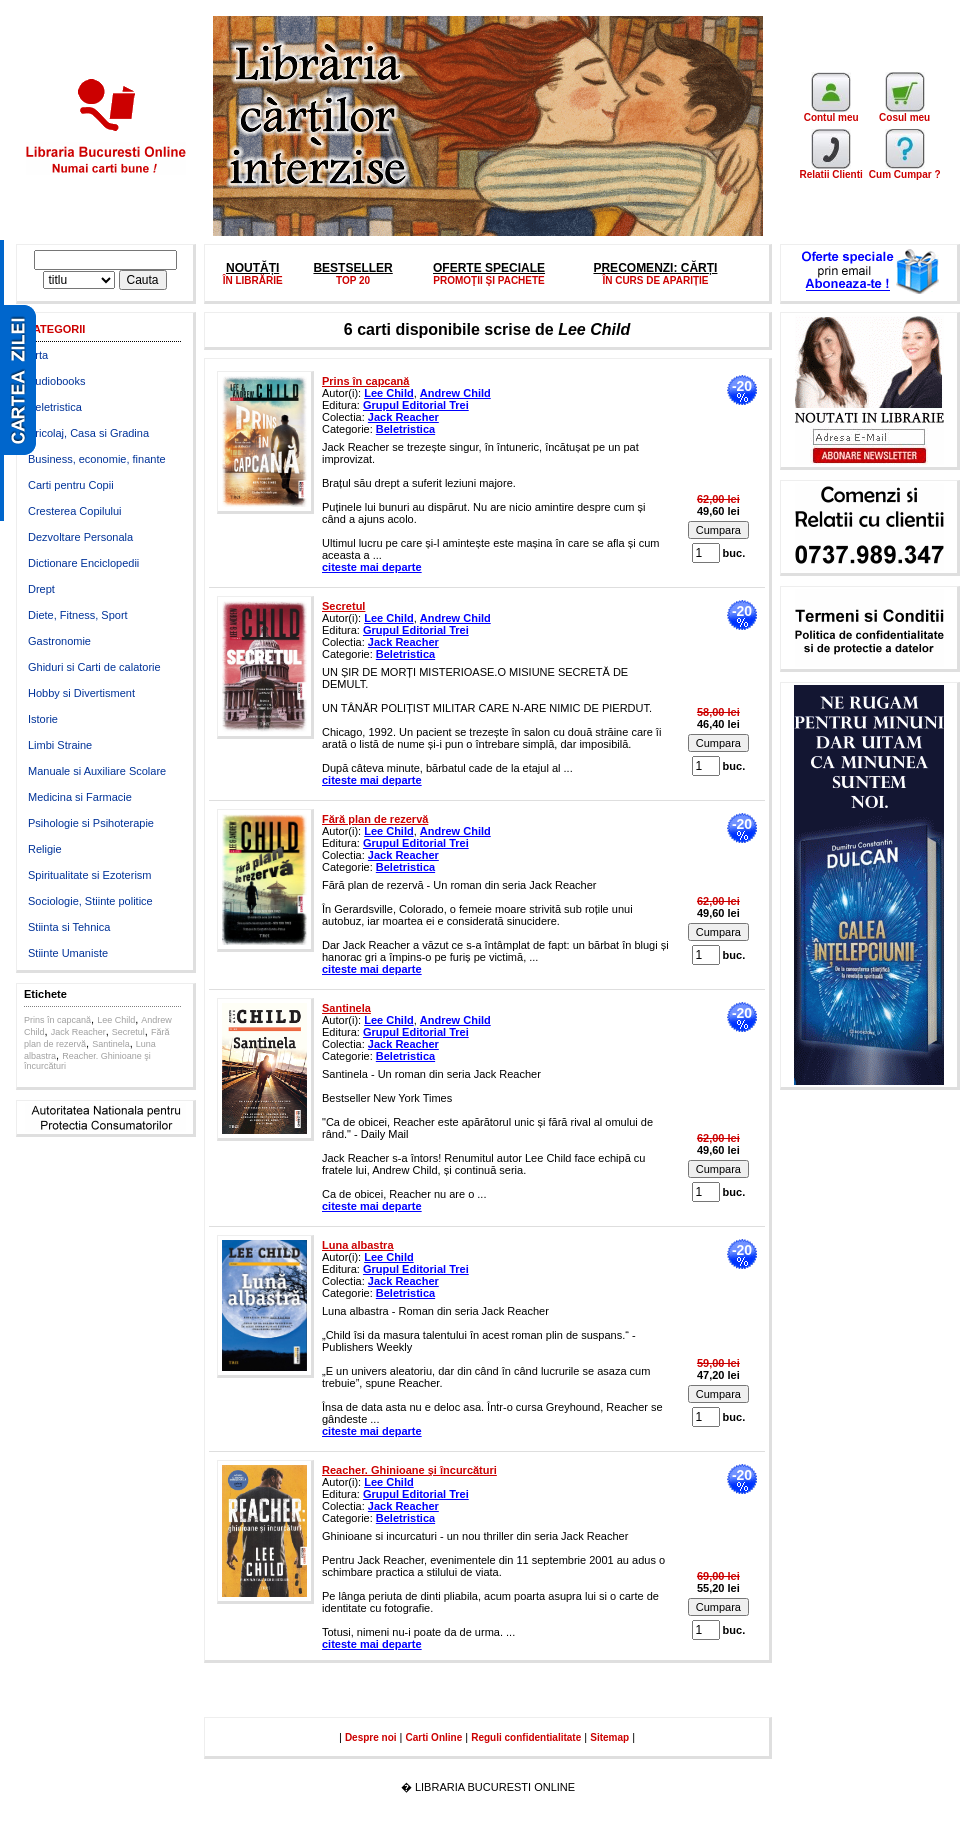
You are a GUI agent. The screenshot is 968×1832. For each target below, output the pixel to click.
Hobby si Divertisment (81, 693)
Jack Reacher (78, 1032)
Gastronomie (59, 641)
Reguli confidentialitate (526, 1737)
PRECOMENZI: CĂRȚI (655, 268)
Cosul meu (904, 113)
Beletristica (55, 407)
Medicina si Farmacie (80, 797)
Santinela (111, 1044)
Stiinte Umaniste (68, 953)
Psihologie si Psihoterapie (91, 823)
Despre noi (371, 1737)
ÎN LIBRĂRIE (253, 280)
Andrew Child (455, 393)
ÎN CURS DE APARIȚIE (655, 280)
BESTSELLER (352, 268)
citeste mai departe (372, 567)
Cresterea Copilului (75, 511)
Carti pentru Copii (71, 485)
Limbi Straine (60, 745)
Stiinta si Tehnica (69, 927)
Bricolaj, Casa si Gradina (88, 433)
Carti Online (434, 1737)
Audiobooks (57, 381)
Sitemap (609, 1737)
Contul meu (831, 113)
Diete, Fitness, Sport (78, 615)
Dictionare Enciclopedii (83, 563)
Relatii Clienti (830, 170)
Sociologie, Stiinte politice (90, 901)
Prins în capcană (57, 1020)
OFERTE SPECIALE (489, 268)
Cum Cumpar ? (905, 170)
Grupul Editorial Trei (416, 405)
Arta (38, 355)
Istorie (43, 719)
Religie (45, 849)
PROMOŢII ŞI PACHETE (489, 280)
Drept (41, 589)
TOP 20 (353, 280)
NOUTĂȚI (252, 268)
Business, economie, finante (97, 459)
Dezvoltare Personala (80, 537)
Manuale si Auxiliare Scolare (97, 771)
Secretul (128, 1032)
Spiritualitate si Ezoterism (90, 875)
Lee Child (116, 1020)
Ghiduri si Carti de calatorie (94, 667)
